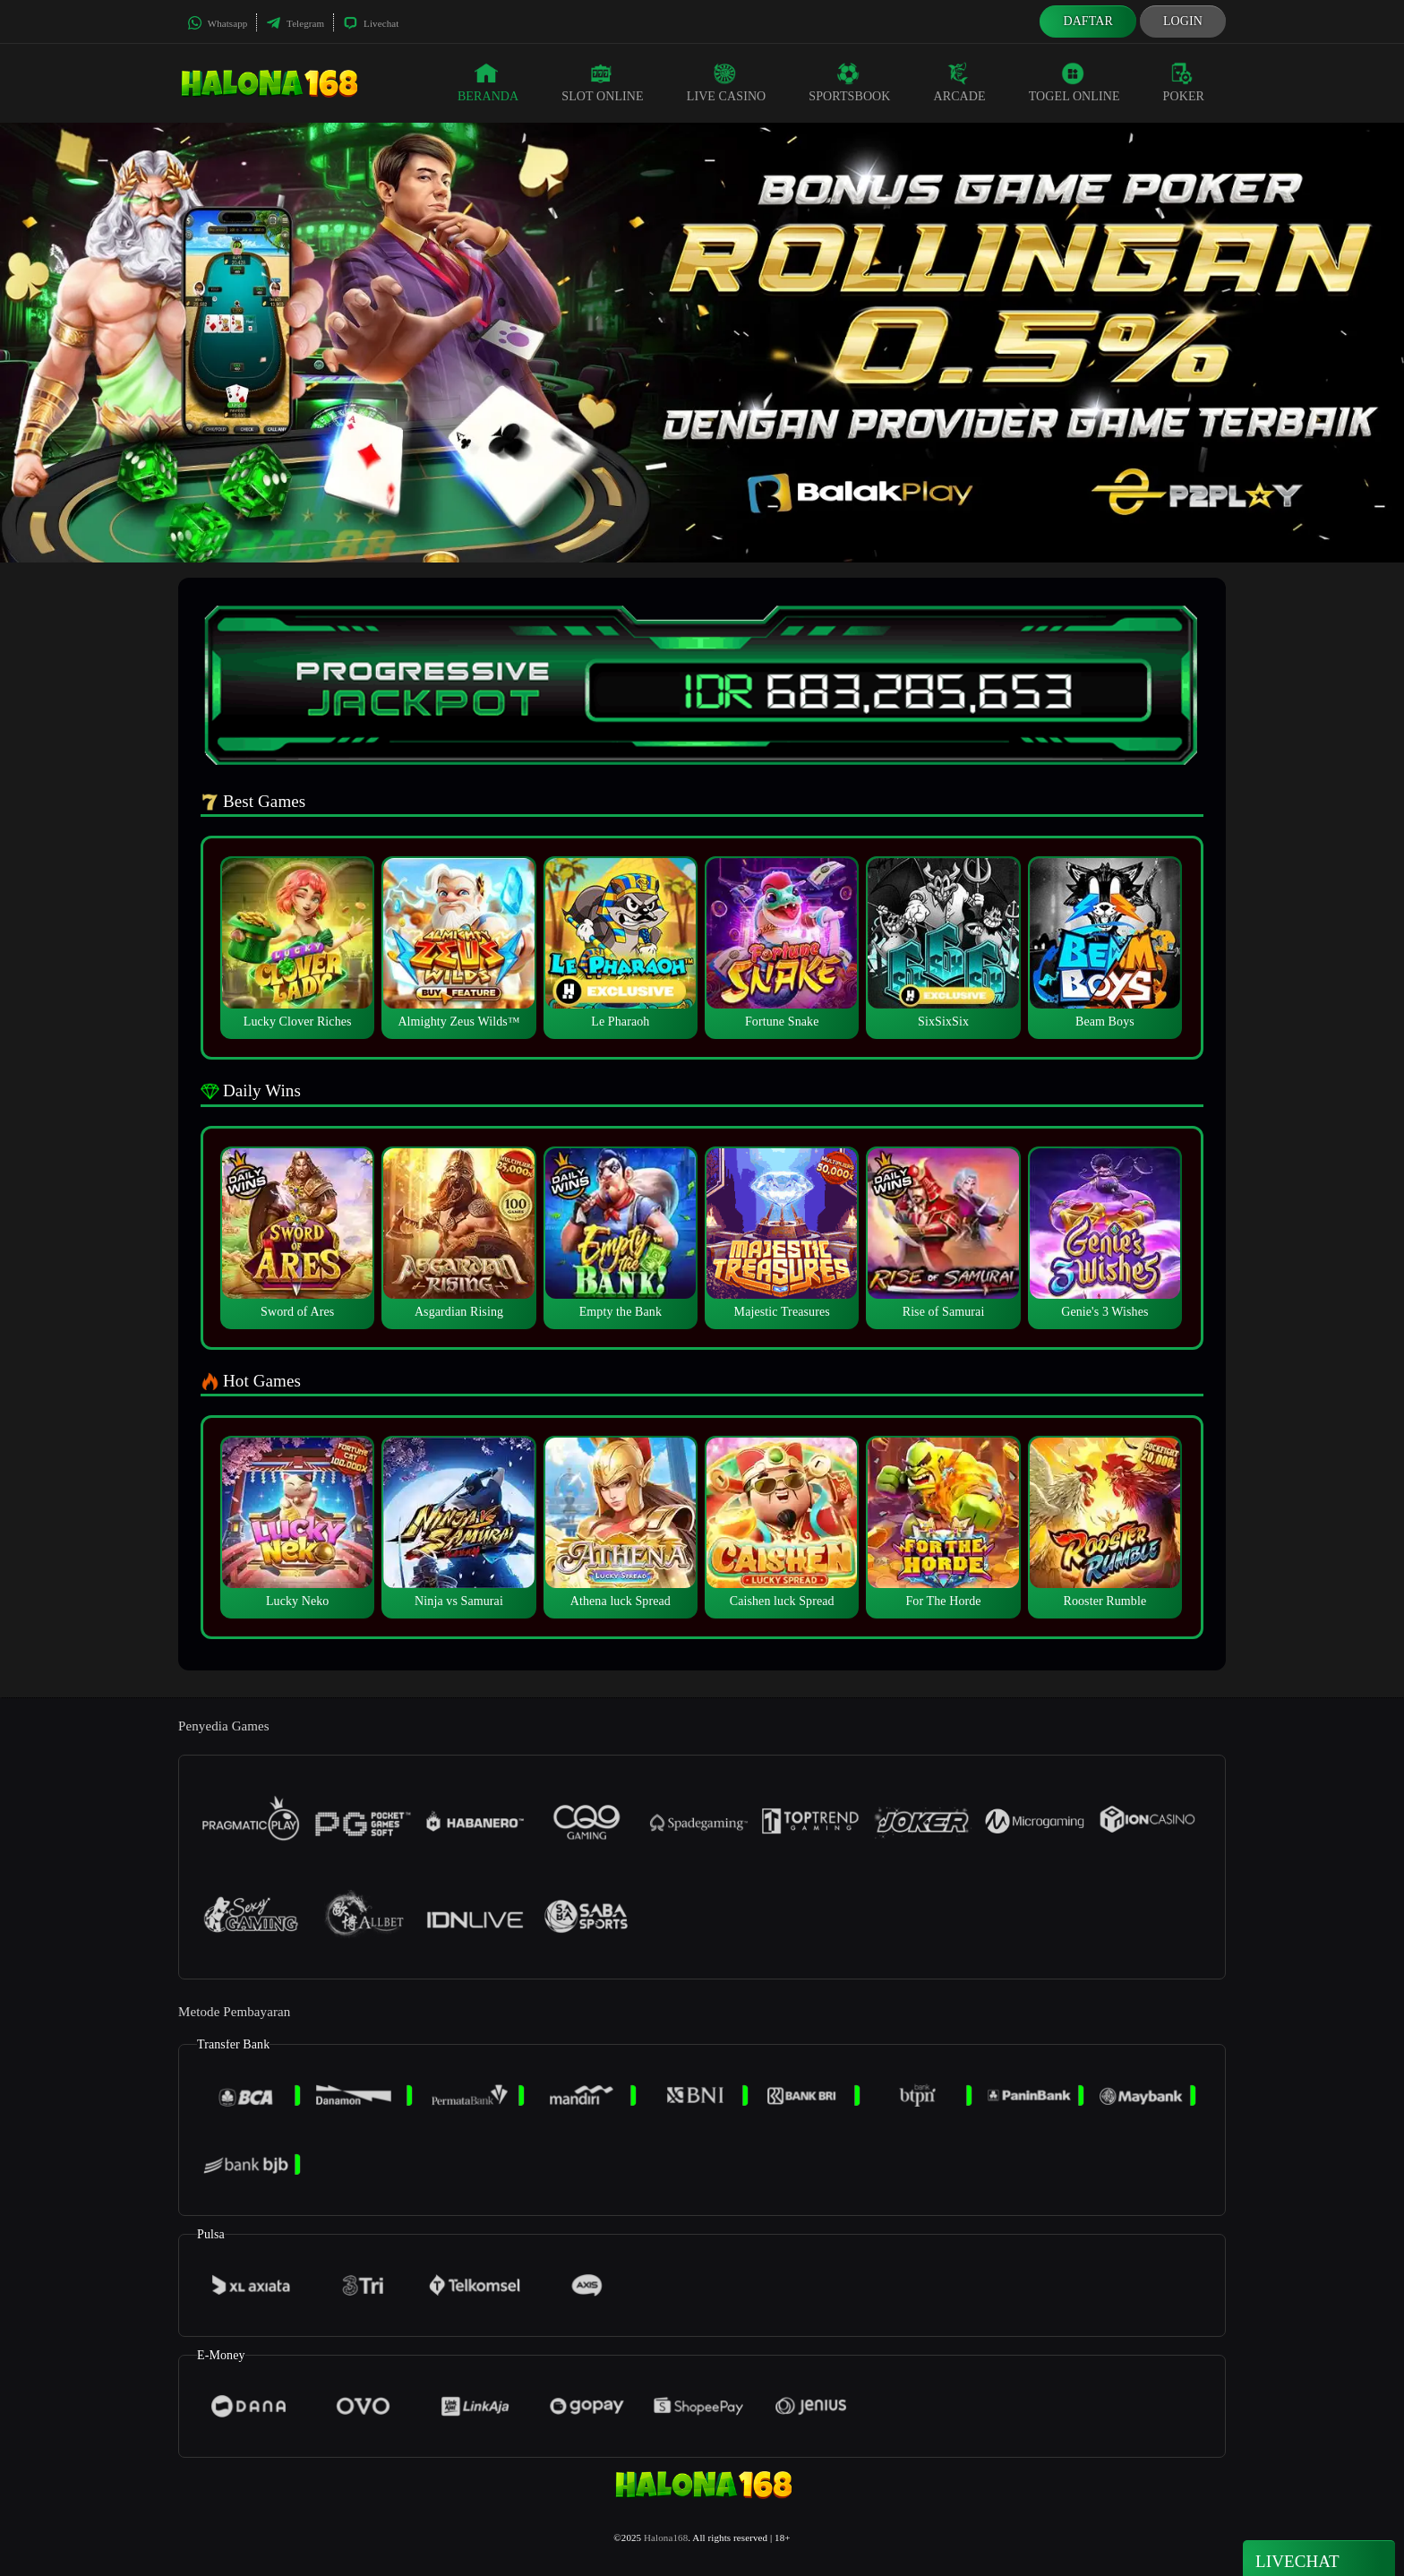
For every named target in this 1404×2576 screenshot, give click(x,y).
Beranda (488, 82)
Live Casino (726, 82)
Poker (1183, 82)
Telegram (295, 23)
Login (1183, 21)
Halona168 (666, 2537)
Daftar (1088, 21)
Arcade (960, 82)
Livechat (370, 23)
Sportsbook (849, 82)
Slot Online (602, 82)
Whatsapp (217, 23)
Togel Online (1074, 82)
